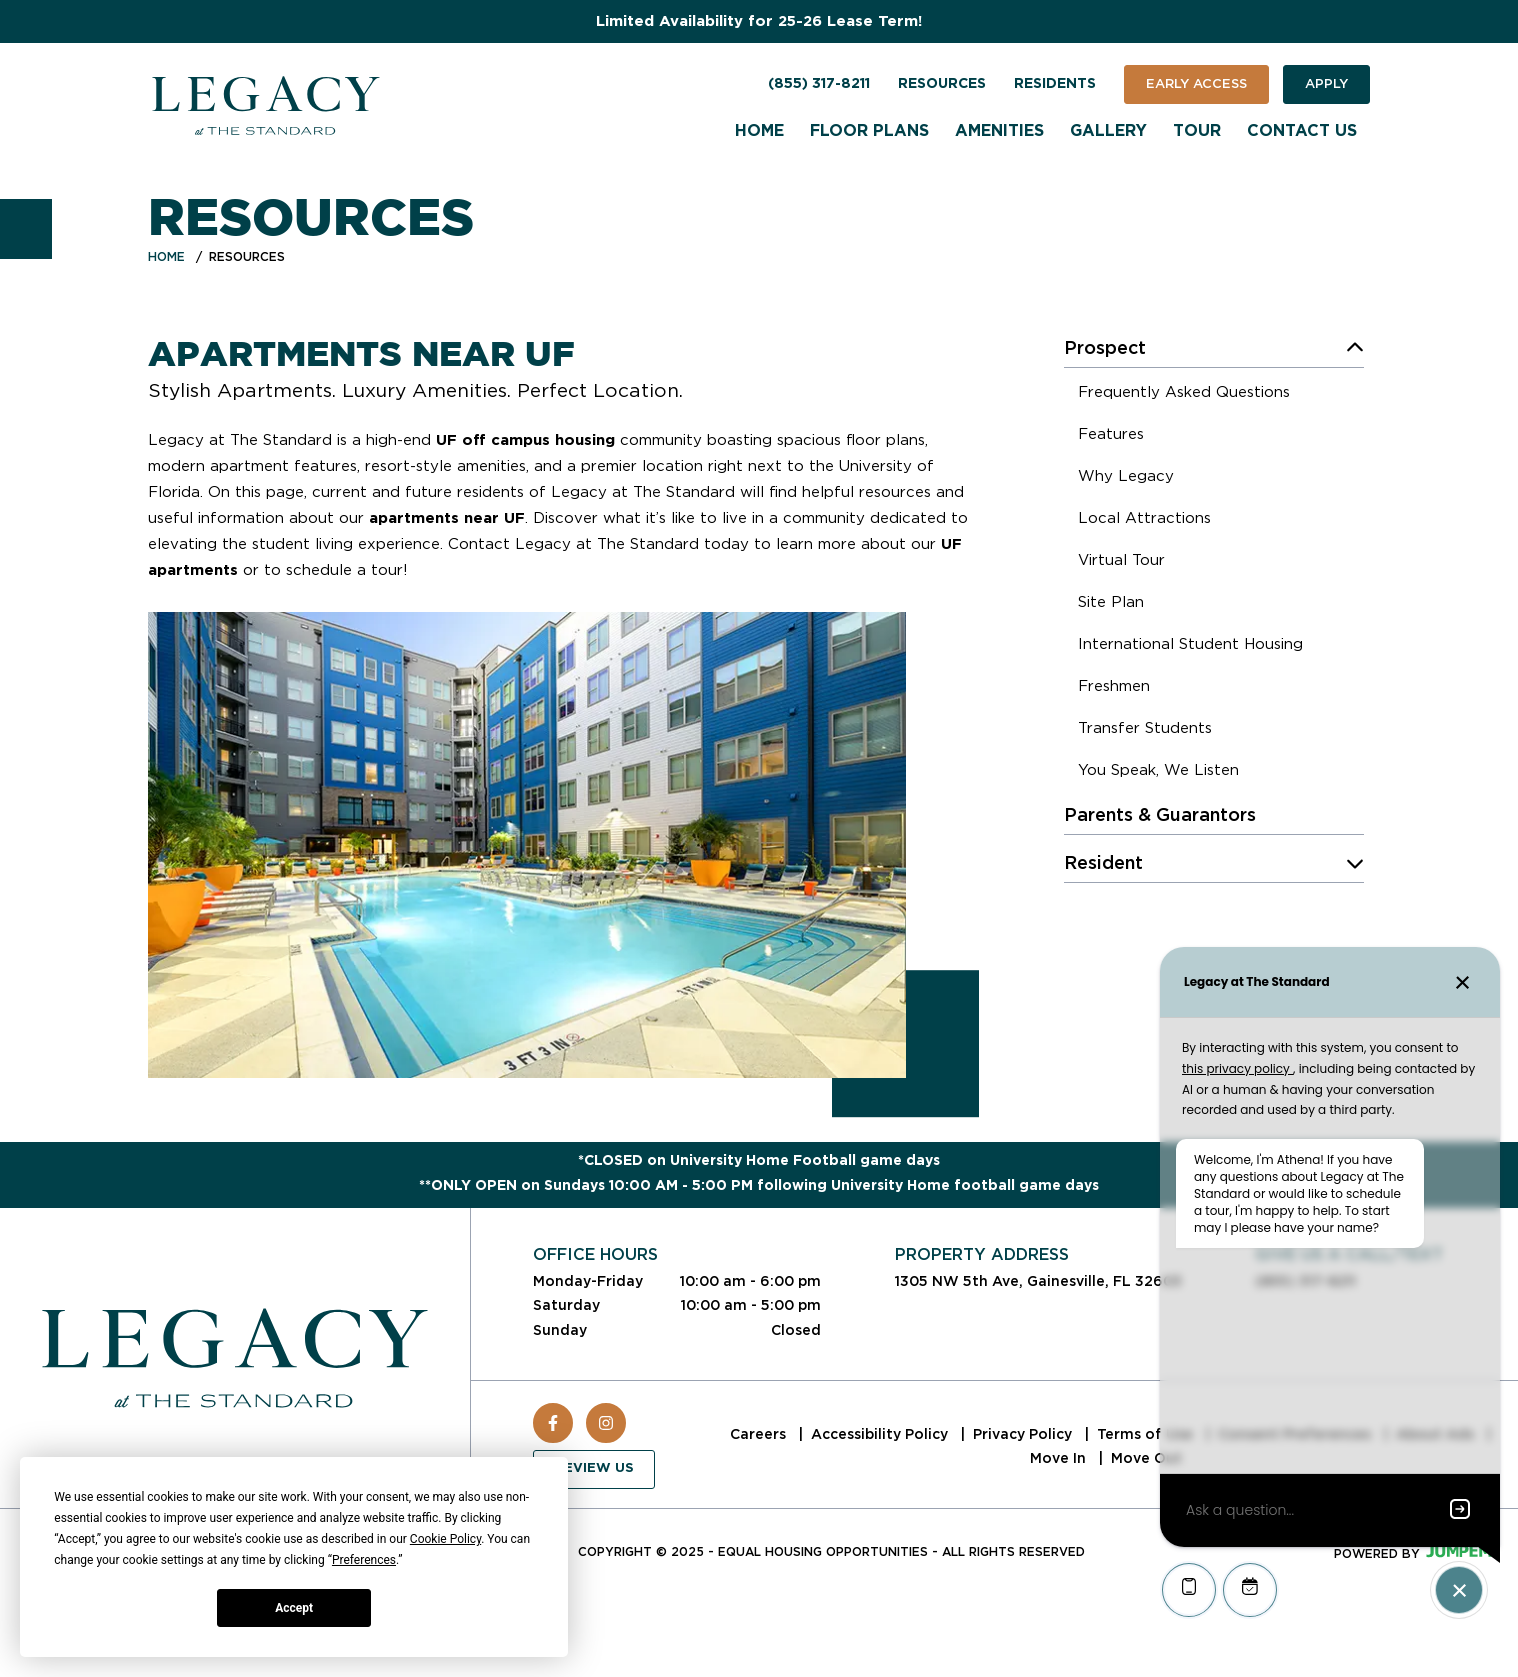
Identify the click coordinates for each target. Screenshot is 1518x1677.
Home (166, 256)
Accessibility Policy (881, 1434)
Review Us (594, 1468)
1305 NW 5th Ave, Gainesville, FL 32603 (1038, 1281)
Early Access (1196, 83)
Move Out (1146, 1458)
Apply (1326, 83)
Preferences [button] (364, 1560)
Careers (760, 1434)
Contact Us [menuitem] (1302, 131)
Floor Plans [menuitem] (869, 131)
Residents (1055, 84)
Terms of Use (1147, 1434)
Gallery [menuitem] (1108, 131)
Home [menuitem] (759, 131)
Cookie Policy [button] (445, 1539)
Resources (942, 84)
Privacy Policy (1024, 1434)
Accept (294, 1608)
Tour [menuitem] (1197, 131)
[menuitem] (1184, 395)
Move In (1060, 1458)
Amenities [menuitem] (999, 131)
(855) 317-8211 (819, 84)
